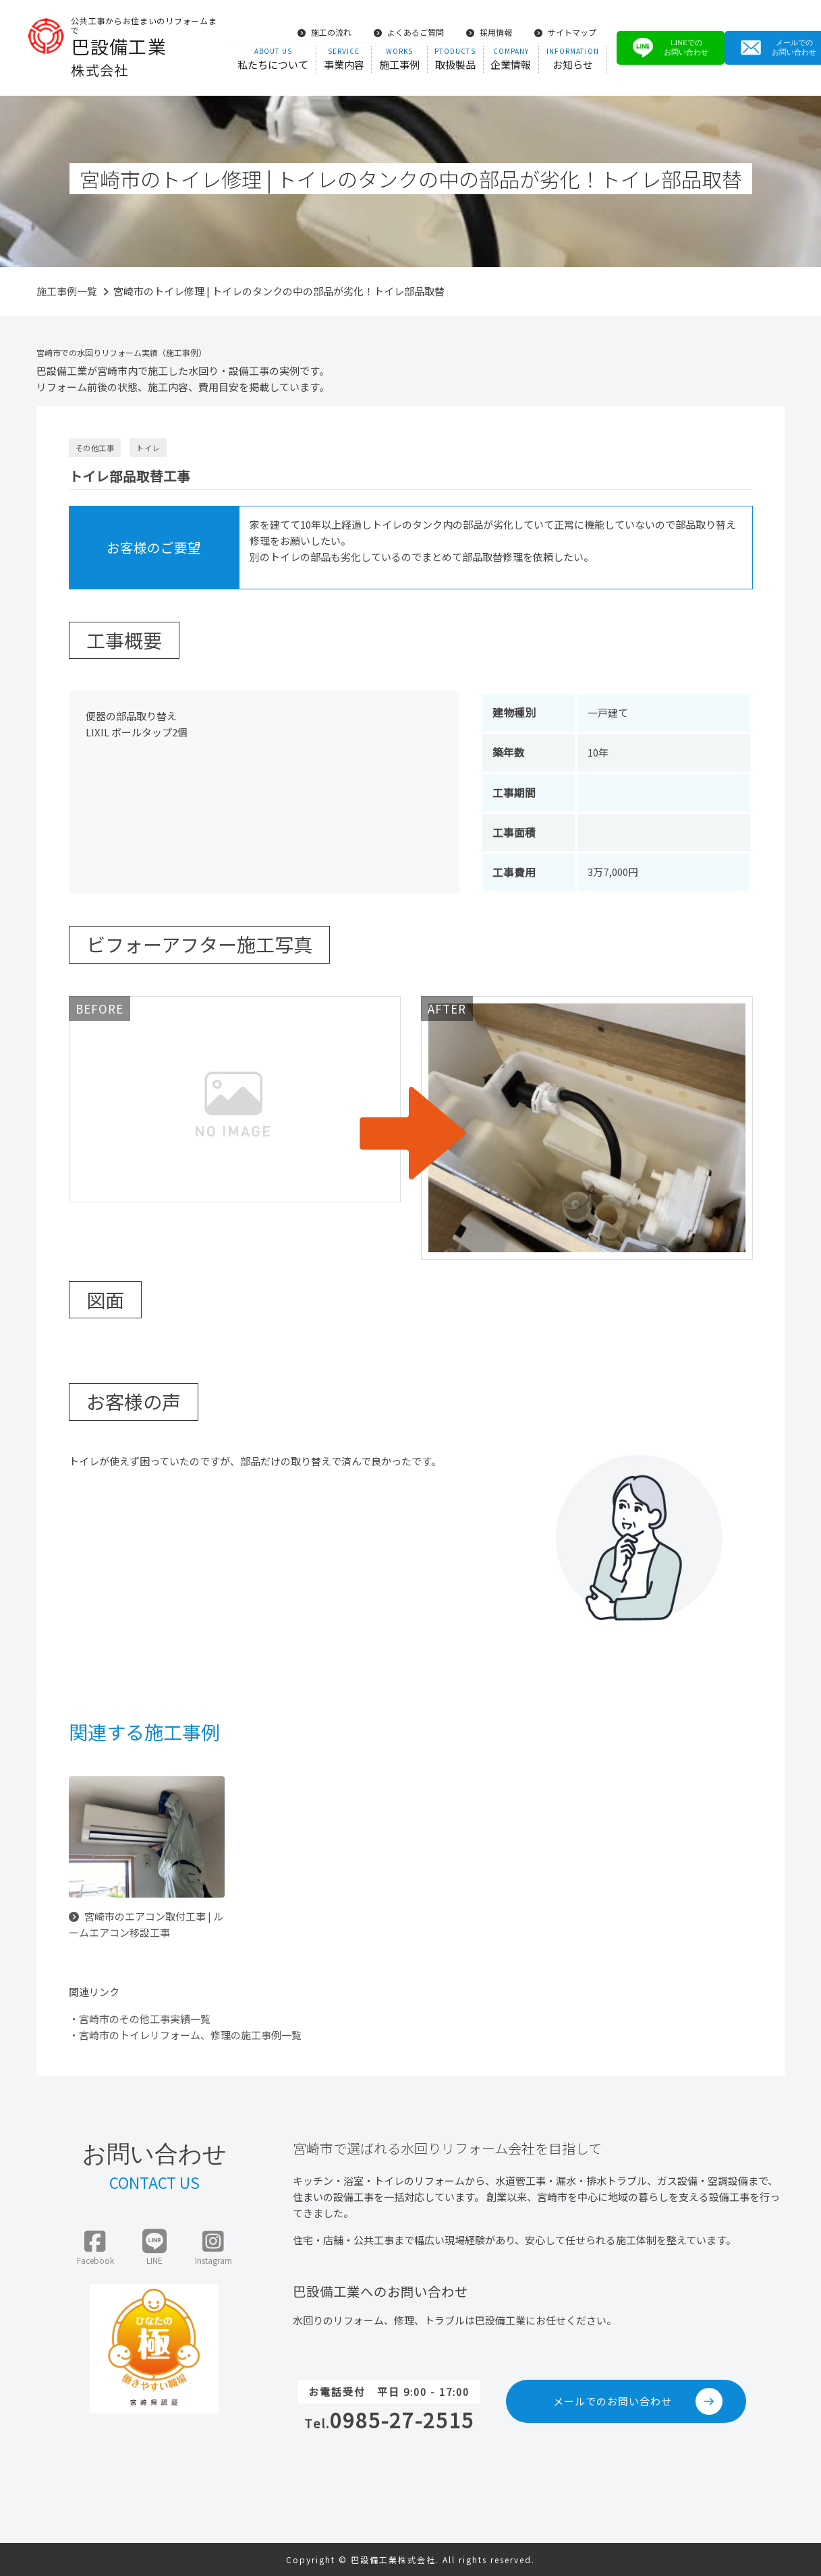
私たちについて (273, 58)
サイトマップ (565, 32)
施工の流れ (324, 32)
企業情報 (511, 58)
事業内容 (343, 58)
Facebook (95, 2247)
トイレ (148, 447)
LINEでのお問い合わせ (670, 47)
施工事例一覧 (66, 291)
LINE (154, 2247)
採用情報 (489, 32)
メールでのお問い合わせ (637, 2401)
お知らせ (572, 58)
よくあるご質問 (409, 32)
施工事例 (399, 58)
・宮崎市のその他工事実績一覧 (139, 2019)
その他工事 (95, 447)
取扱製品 (455, 58)
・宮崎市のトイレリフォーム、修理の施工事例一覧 (185, 2035)
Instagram (213, 2247)
